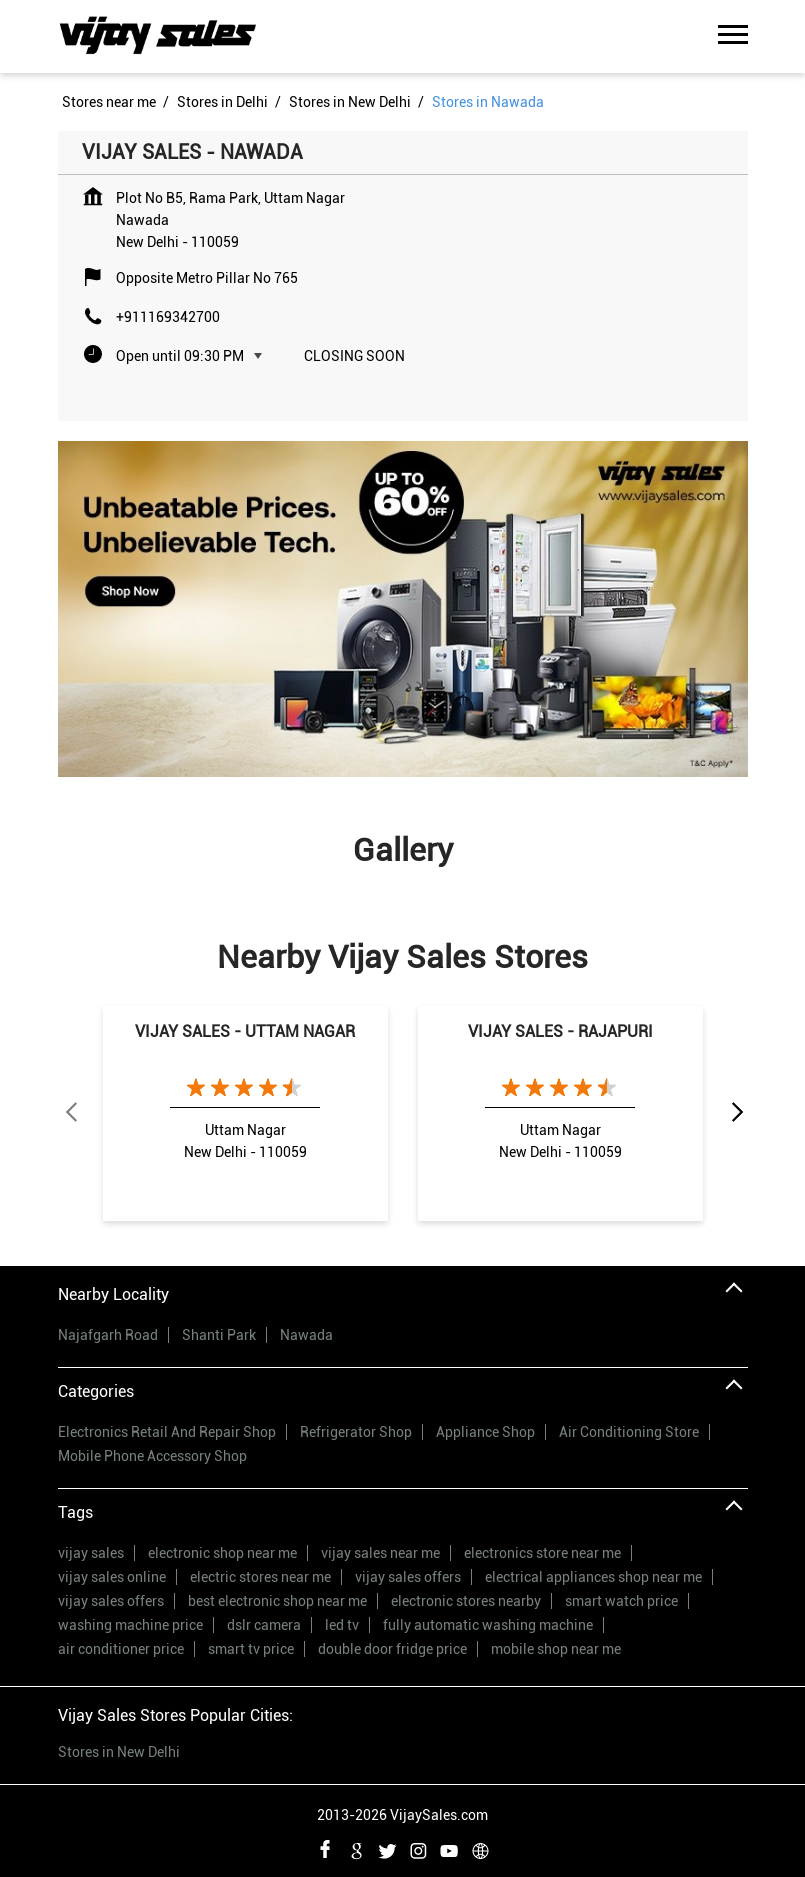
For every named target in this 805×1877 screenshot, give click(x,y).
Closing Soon (354, 356)
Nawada (306, 1335)
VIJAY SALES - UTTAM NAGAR (245, 1031)
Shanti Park (219, 1335)
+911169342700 (168, 317)
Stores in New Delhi (119, 1752)
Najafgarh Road (108, 1335)
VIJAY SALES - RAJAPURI (560, 1031)
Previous (70, 1113)
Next (736, 1113)
